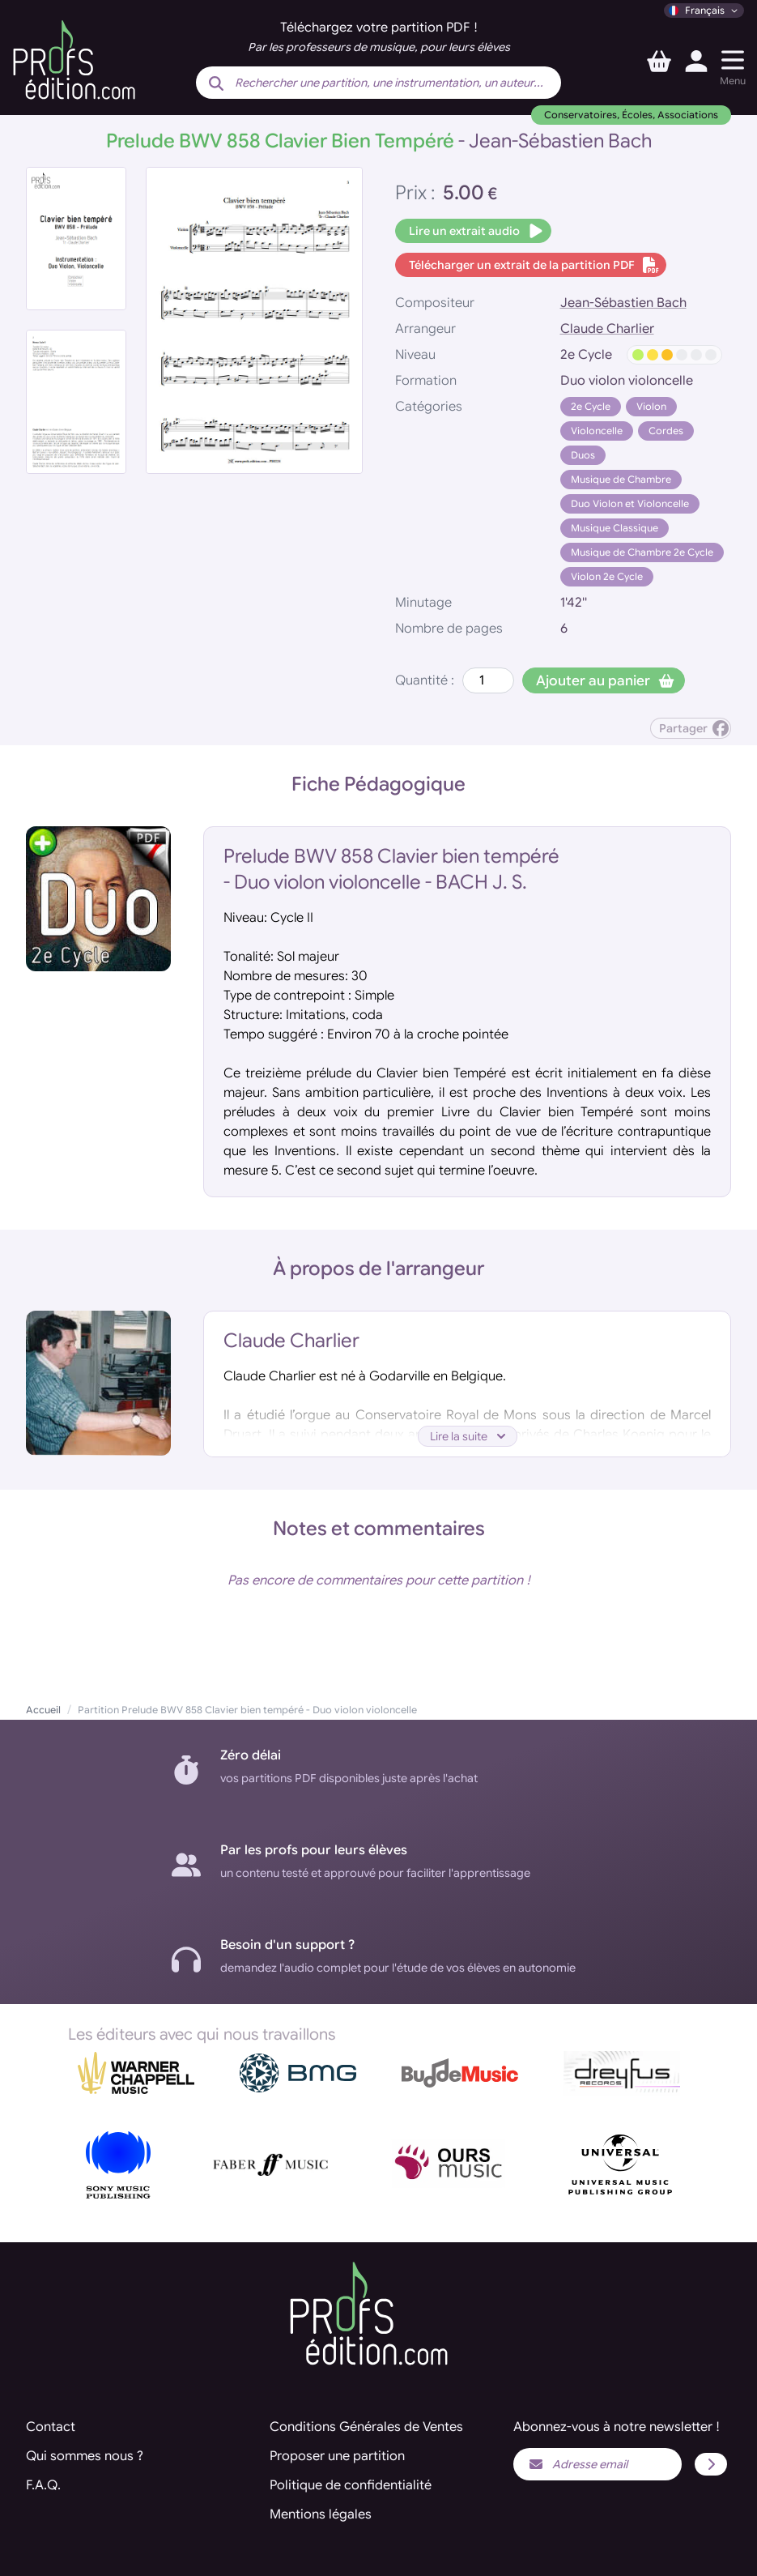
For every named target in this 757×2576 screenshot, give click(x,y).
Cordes (666, 430)
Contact (50, 2427)
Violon (651, 406)
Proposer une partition (337, 2456)
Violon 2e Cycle (607, 576)
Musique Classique (614, 528)
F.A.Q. (43, 2485)
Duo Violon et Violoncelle (630, 503)
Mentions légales (321, 2514)
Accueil (43, 1710)
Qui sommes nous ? (84, 2456)
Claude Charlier (607, 329)
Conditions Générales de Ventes (366, 2427)
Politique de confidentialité (351, 2485)
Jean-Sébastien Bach (623, 303)
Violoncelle (597, 430)
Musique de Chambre (621, 479)
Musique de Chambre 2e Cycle (642, 552)
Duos (583, 455)
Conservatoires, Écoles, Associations (631, 115)
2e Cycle (590, 406)
